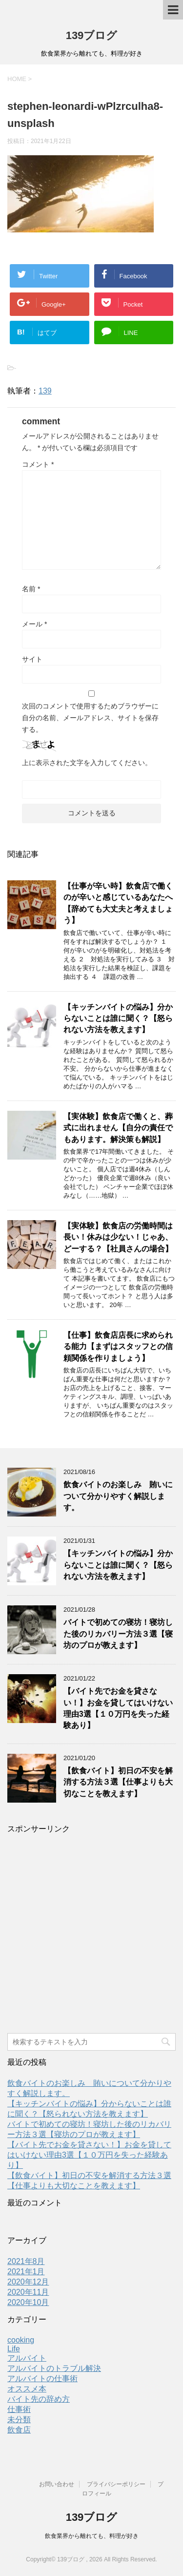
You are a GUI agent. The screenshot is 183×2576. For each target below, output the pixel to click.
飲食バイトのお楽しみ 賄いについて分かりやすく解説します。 (118, 1496)
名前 (31, 589)
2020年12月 (28, 2282)
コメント (38, 464)
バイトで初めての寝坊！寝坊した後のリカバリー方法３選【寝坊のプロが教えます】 (118, 1633)
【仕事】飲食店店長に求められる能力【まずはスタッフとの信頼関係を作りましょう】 (118, 1346)
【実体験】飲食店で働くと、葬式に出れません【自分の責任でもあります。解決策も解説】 (118, 1127)
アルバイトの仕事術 (42, 2378)
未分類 (19, 2419)
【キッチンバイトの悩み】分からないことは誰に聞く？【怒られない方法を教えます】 (118, 1018)
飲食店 (19, 2430)
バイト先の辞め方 (38, 2399)
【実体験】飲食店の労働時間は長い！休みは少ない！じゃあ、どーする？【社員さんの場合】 (118, 1237)
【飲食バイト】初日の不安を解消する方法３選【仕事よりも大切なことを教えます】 (118, 1782)
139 (45, 391)
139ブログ (92, 35)
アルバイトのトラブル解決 (54, 2368)
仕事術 (19, 2409)
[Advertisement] (91, 1936)
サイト (32, 659)
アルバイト (26, 2358)
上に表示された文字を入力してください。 (87, 763)
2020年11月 (28, 2292)
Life (13, 2349)
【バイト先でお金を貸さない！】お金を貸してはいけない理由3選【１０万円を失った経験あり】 (118, 1708)
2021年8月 (26, 2261)
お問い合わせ (56, 2484)
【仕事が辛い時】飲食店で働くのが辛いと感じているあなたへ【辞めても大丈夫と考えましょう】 (118, 903)
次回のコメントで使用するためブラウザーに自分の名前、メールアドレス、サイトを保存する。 (90, 717)
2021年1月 (26, 2271)
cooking (20, 2340)
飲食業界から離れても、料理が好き (92, 2536)
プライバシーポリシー (116, 2484)
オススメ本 (26, 2389)
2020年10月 (28, 2302)
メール (34, 624)
